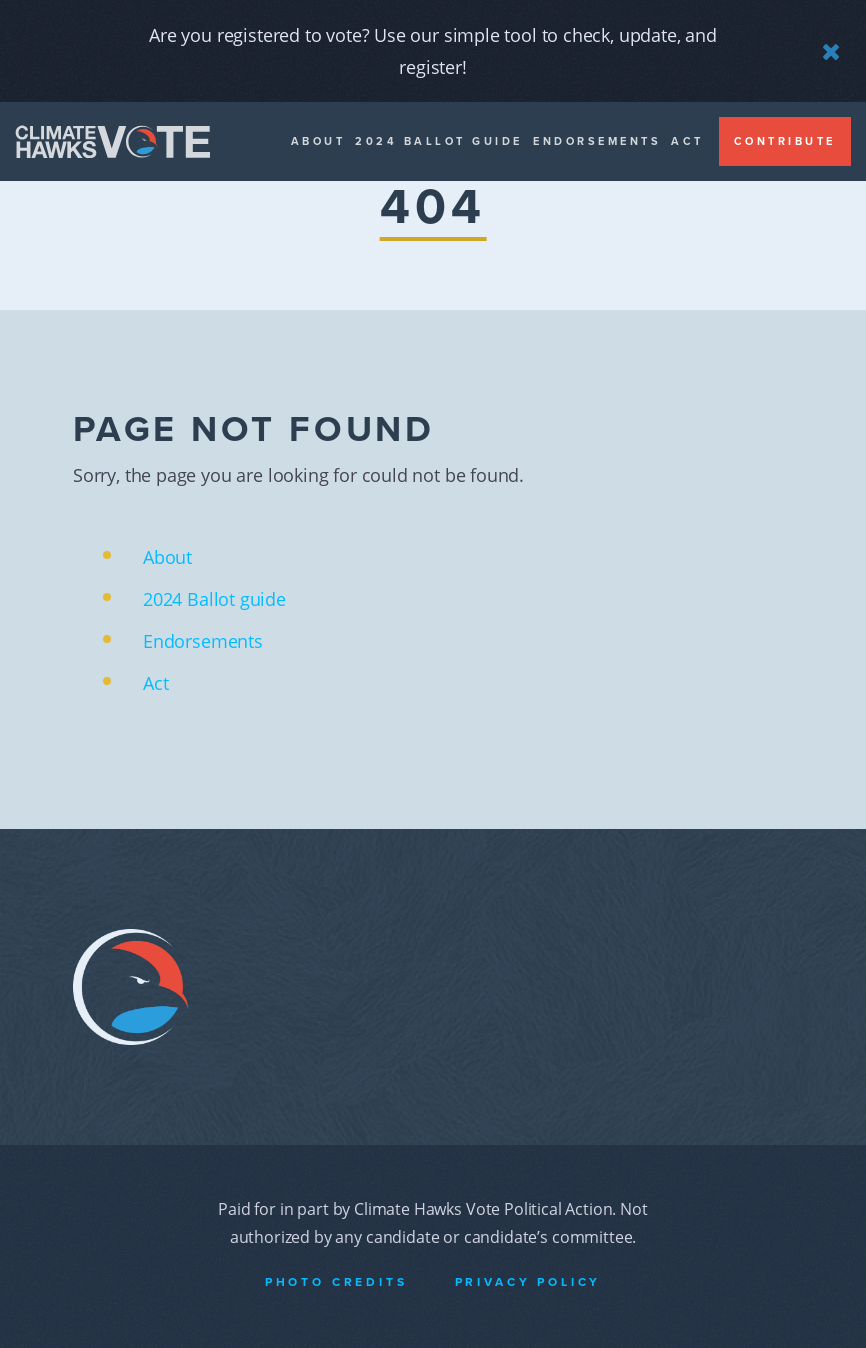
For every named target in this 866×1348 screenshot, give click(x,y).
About (318, 141)
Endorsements (597, 141)
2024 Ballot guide (439, 141)
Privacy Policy (528, 1282)
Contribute (785, 141)
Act (687, 141)
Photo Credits (336, 1282)
